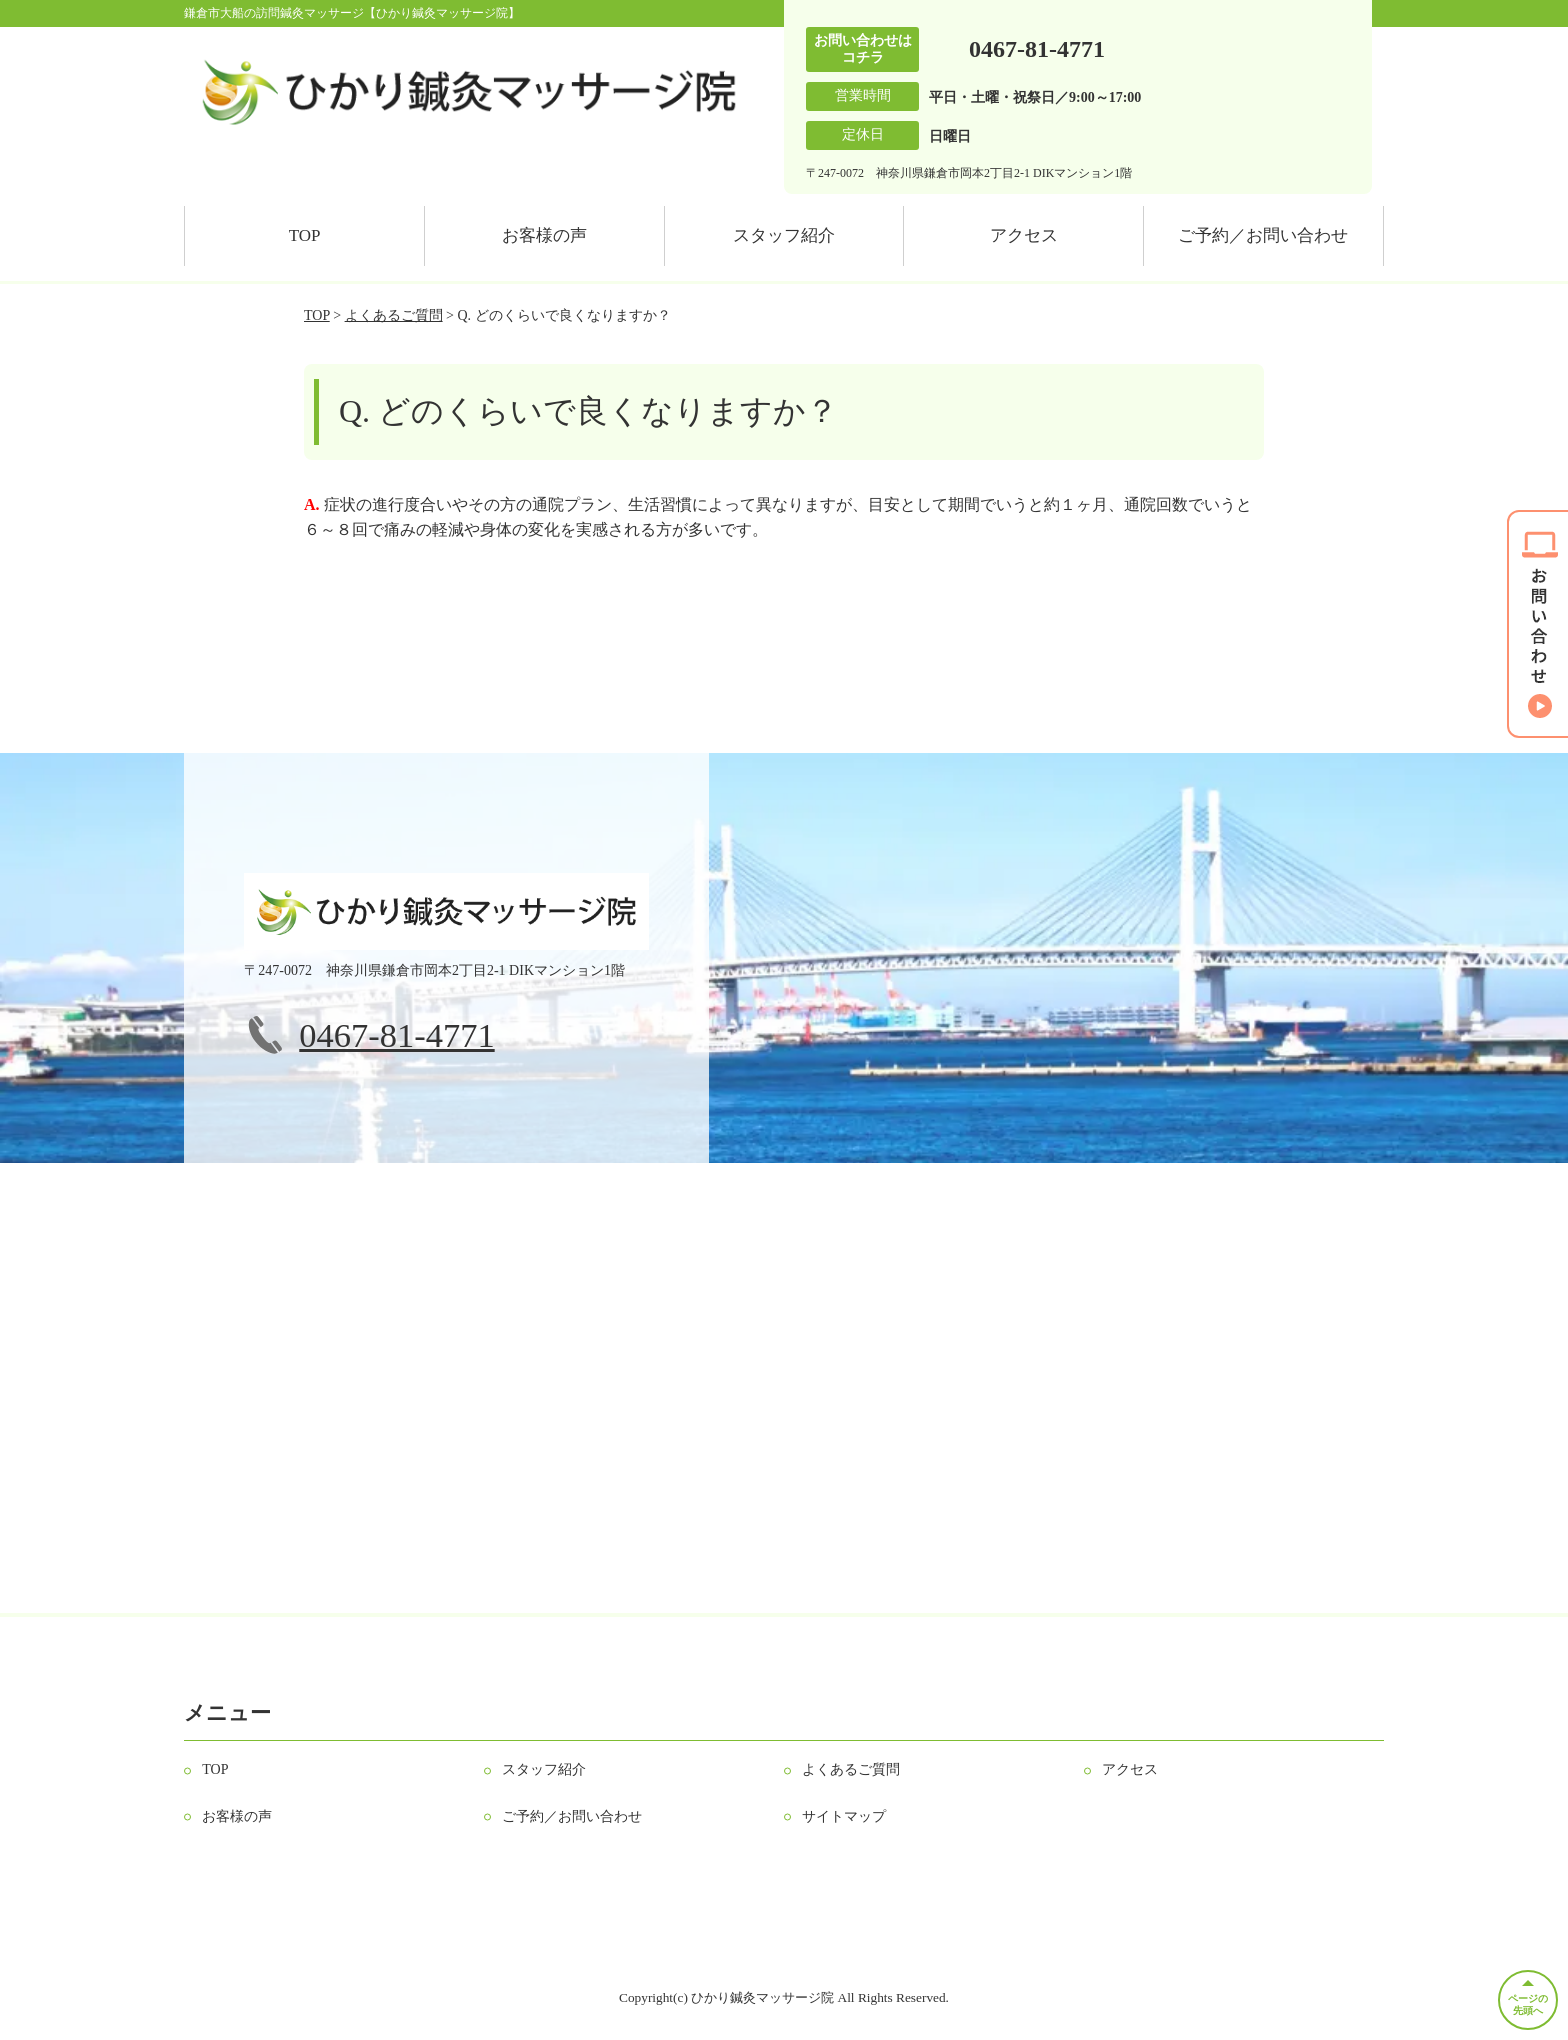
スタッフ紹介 (784, 235)
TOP (305, 235)
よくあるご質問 (394, 315)
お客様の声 (544, 235)
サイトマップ (844, 1816)
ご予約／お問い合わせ (1263, 235)
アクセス (1024, 235)
